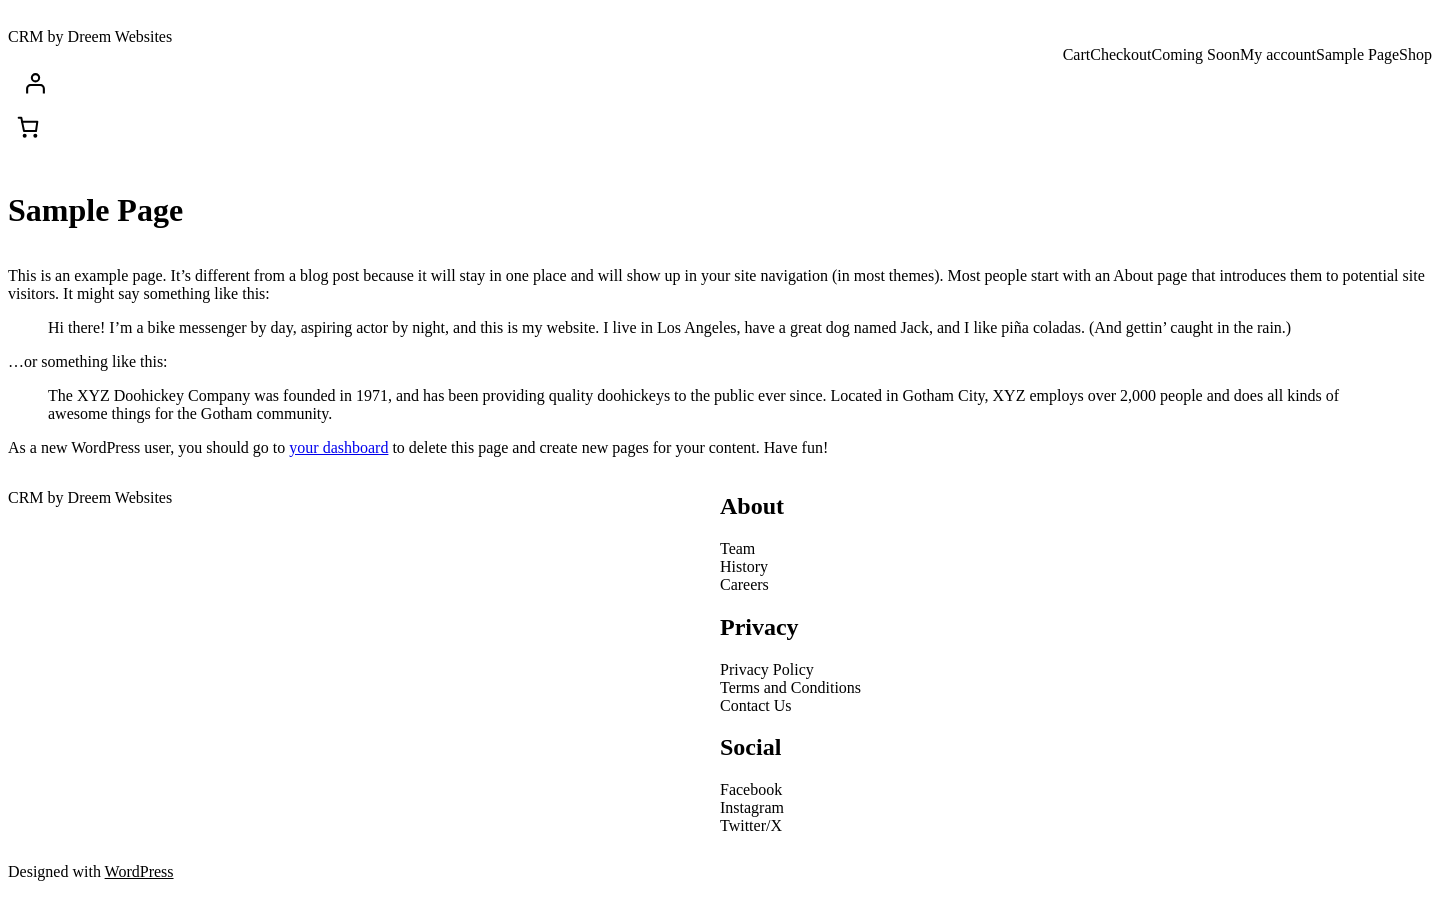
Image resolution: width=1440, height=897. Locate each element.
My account (1278, 54)
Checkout (1120, 54)
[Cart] (28, 127)
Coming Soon (1196, 54)
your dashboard (338, 447)
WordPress (139, 871)
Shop (1415, 54)
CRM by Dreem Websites (90, 36)
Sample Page (1357, 54)
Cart (1077, 54)
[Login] (724, 83)
